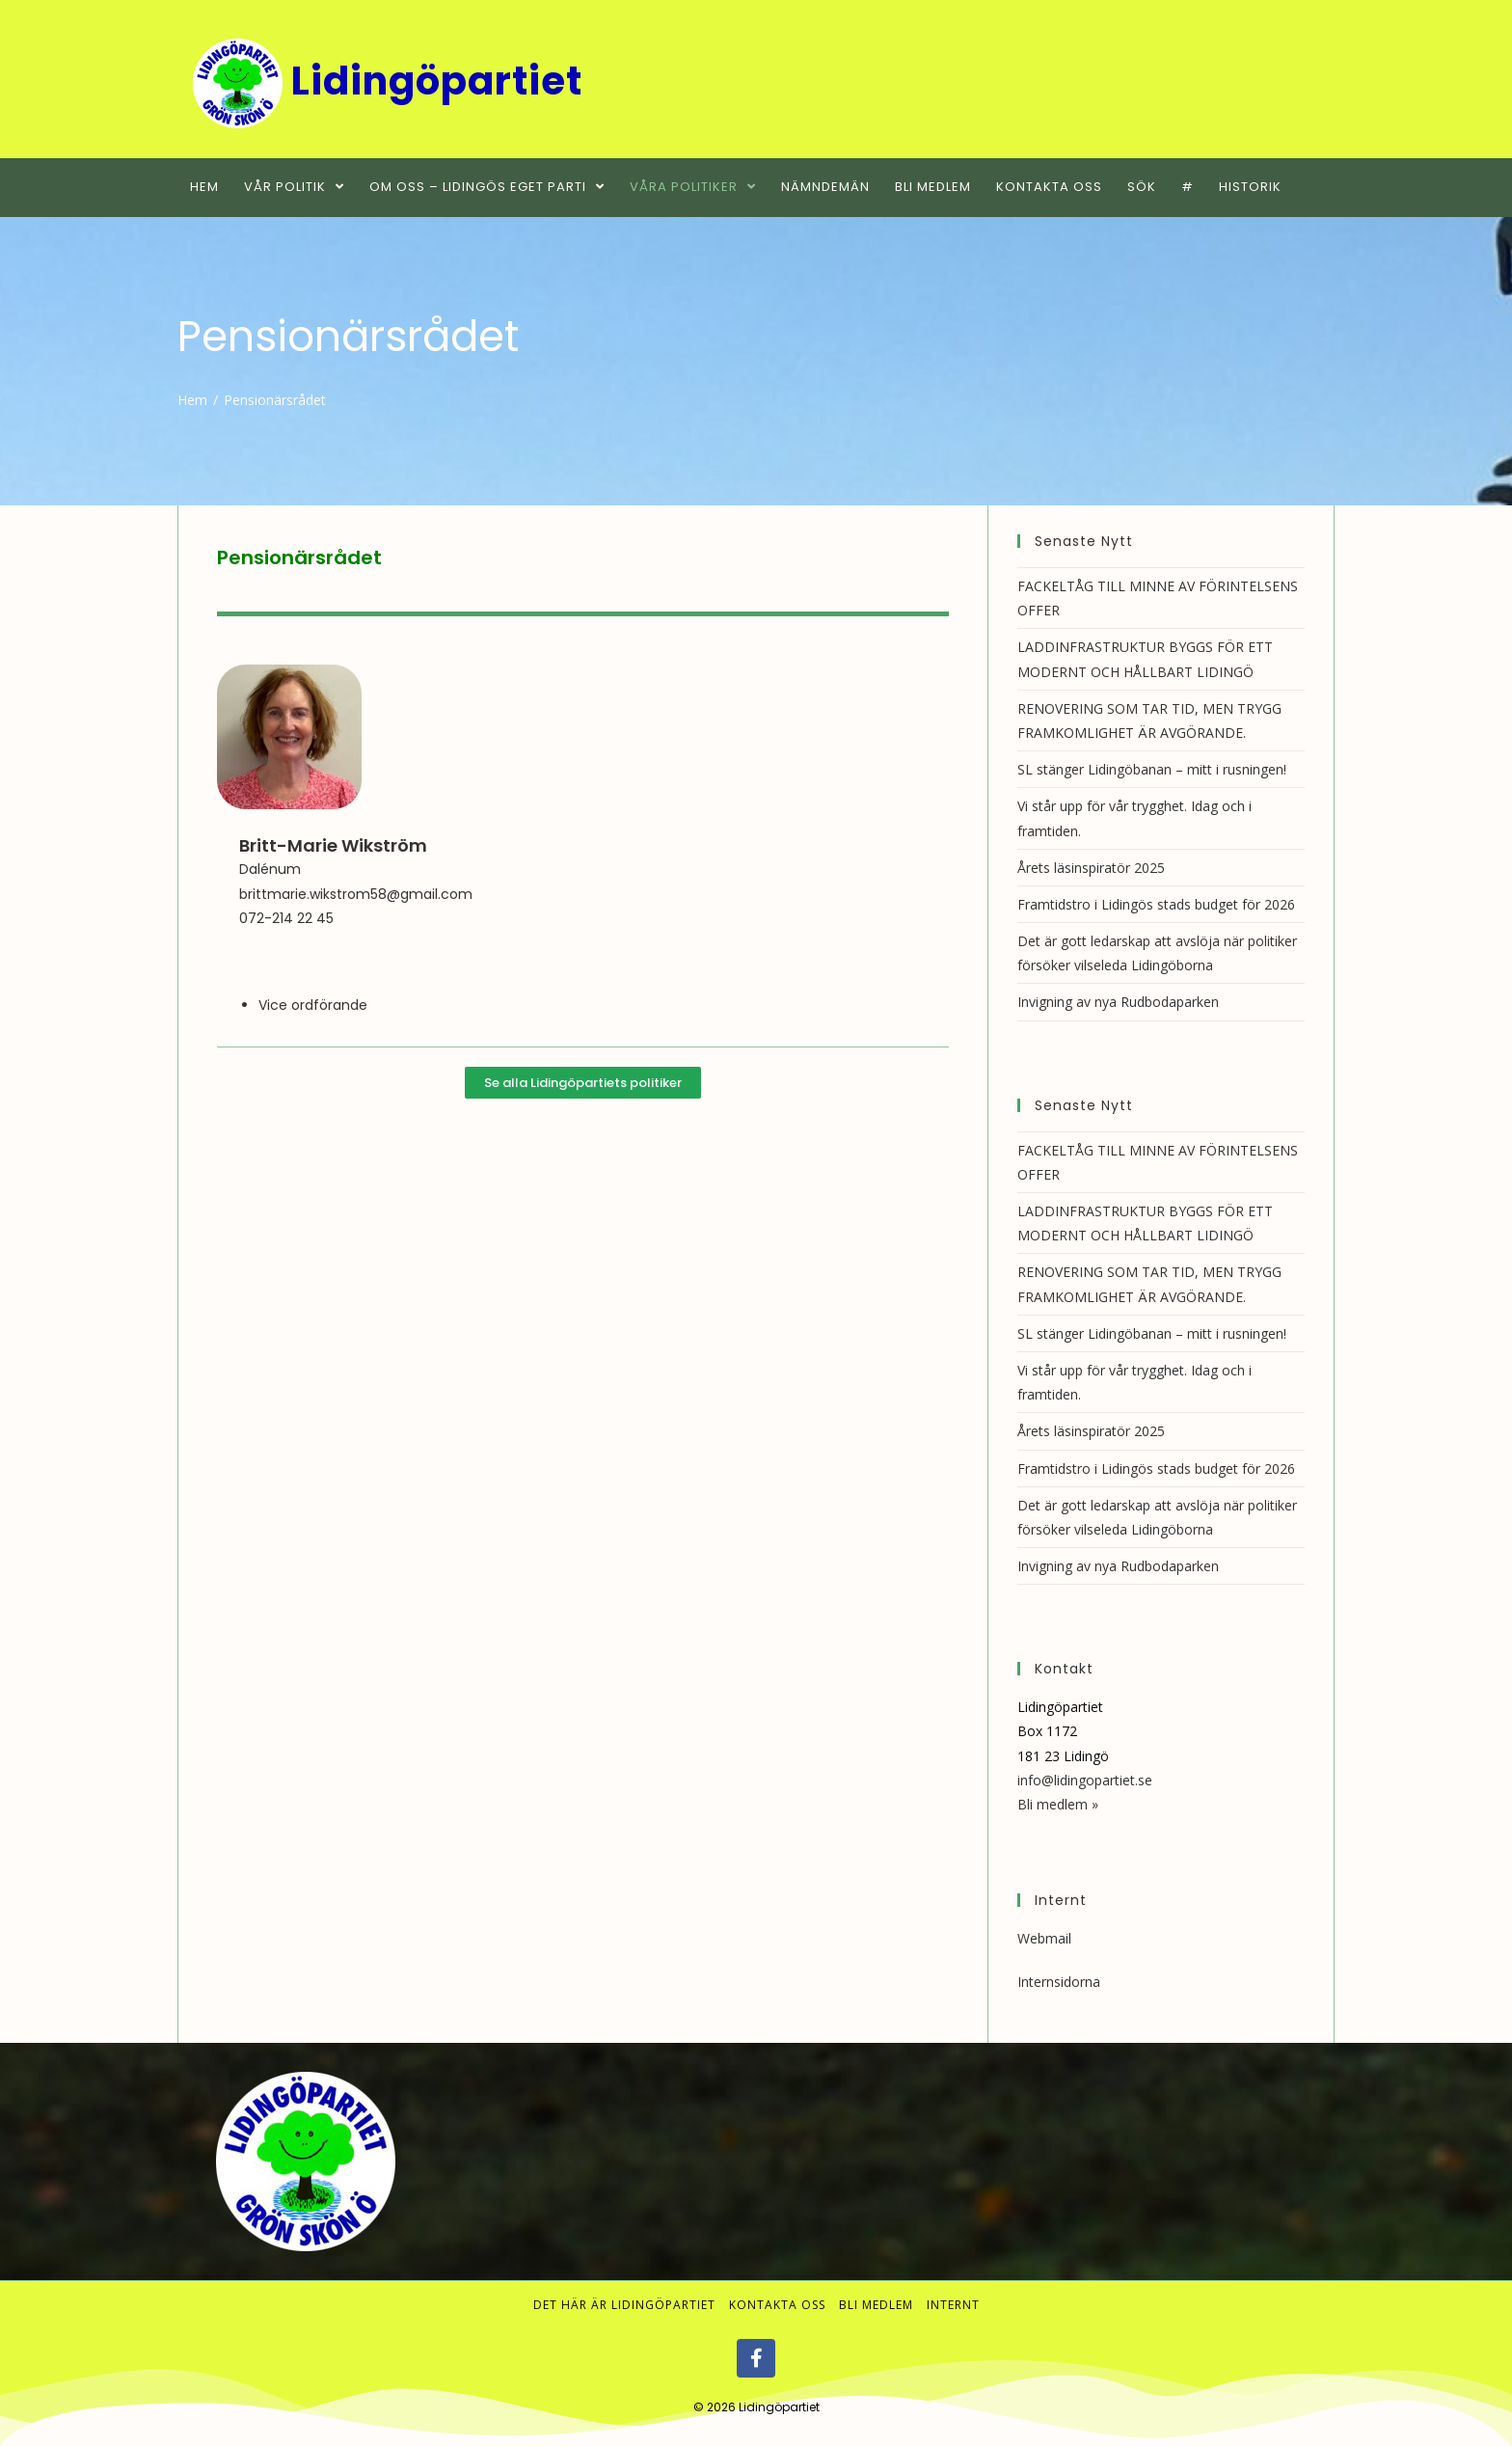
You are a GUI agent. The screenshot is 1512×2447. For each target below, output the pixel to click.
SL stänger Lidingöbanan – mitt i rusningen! (1151, 769)
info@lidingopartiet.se (1084, 1780)
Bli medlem (876, 2305)
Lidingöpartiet (779, 2407)
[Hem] (192, 400)
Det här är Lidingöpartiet (624, 2305)
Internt (953, 2305)
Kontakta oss (777, 2305)
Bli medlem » (1057, 1804)
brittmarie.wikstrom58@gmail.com (355, 894)
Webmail (1044, 1938)
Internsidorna (1058, 1981)
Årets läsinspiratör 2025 (1091, 867)
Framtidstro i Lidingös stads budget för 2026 (1156, 904)
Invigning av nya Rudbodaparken (1118, 1001)
